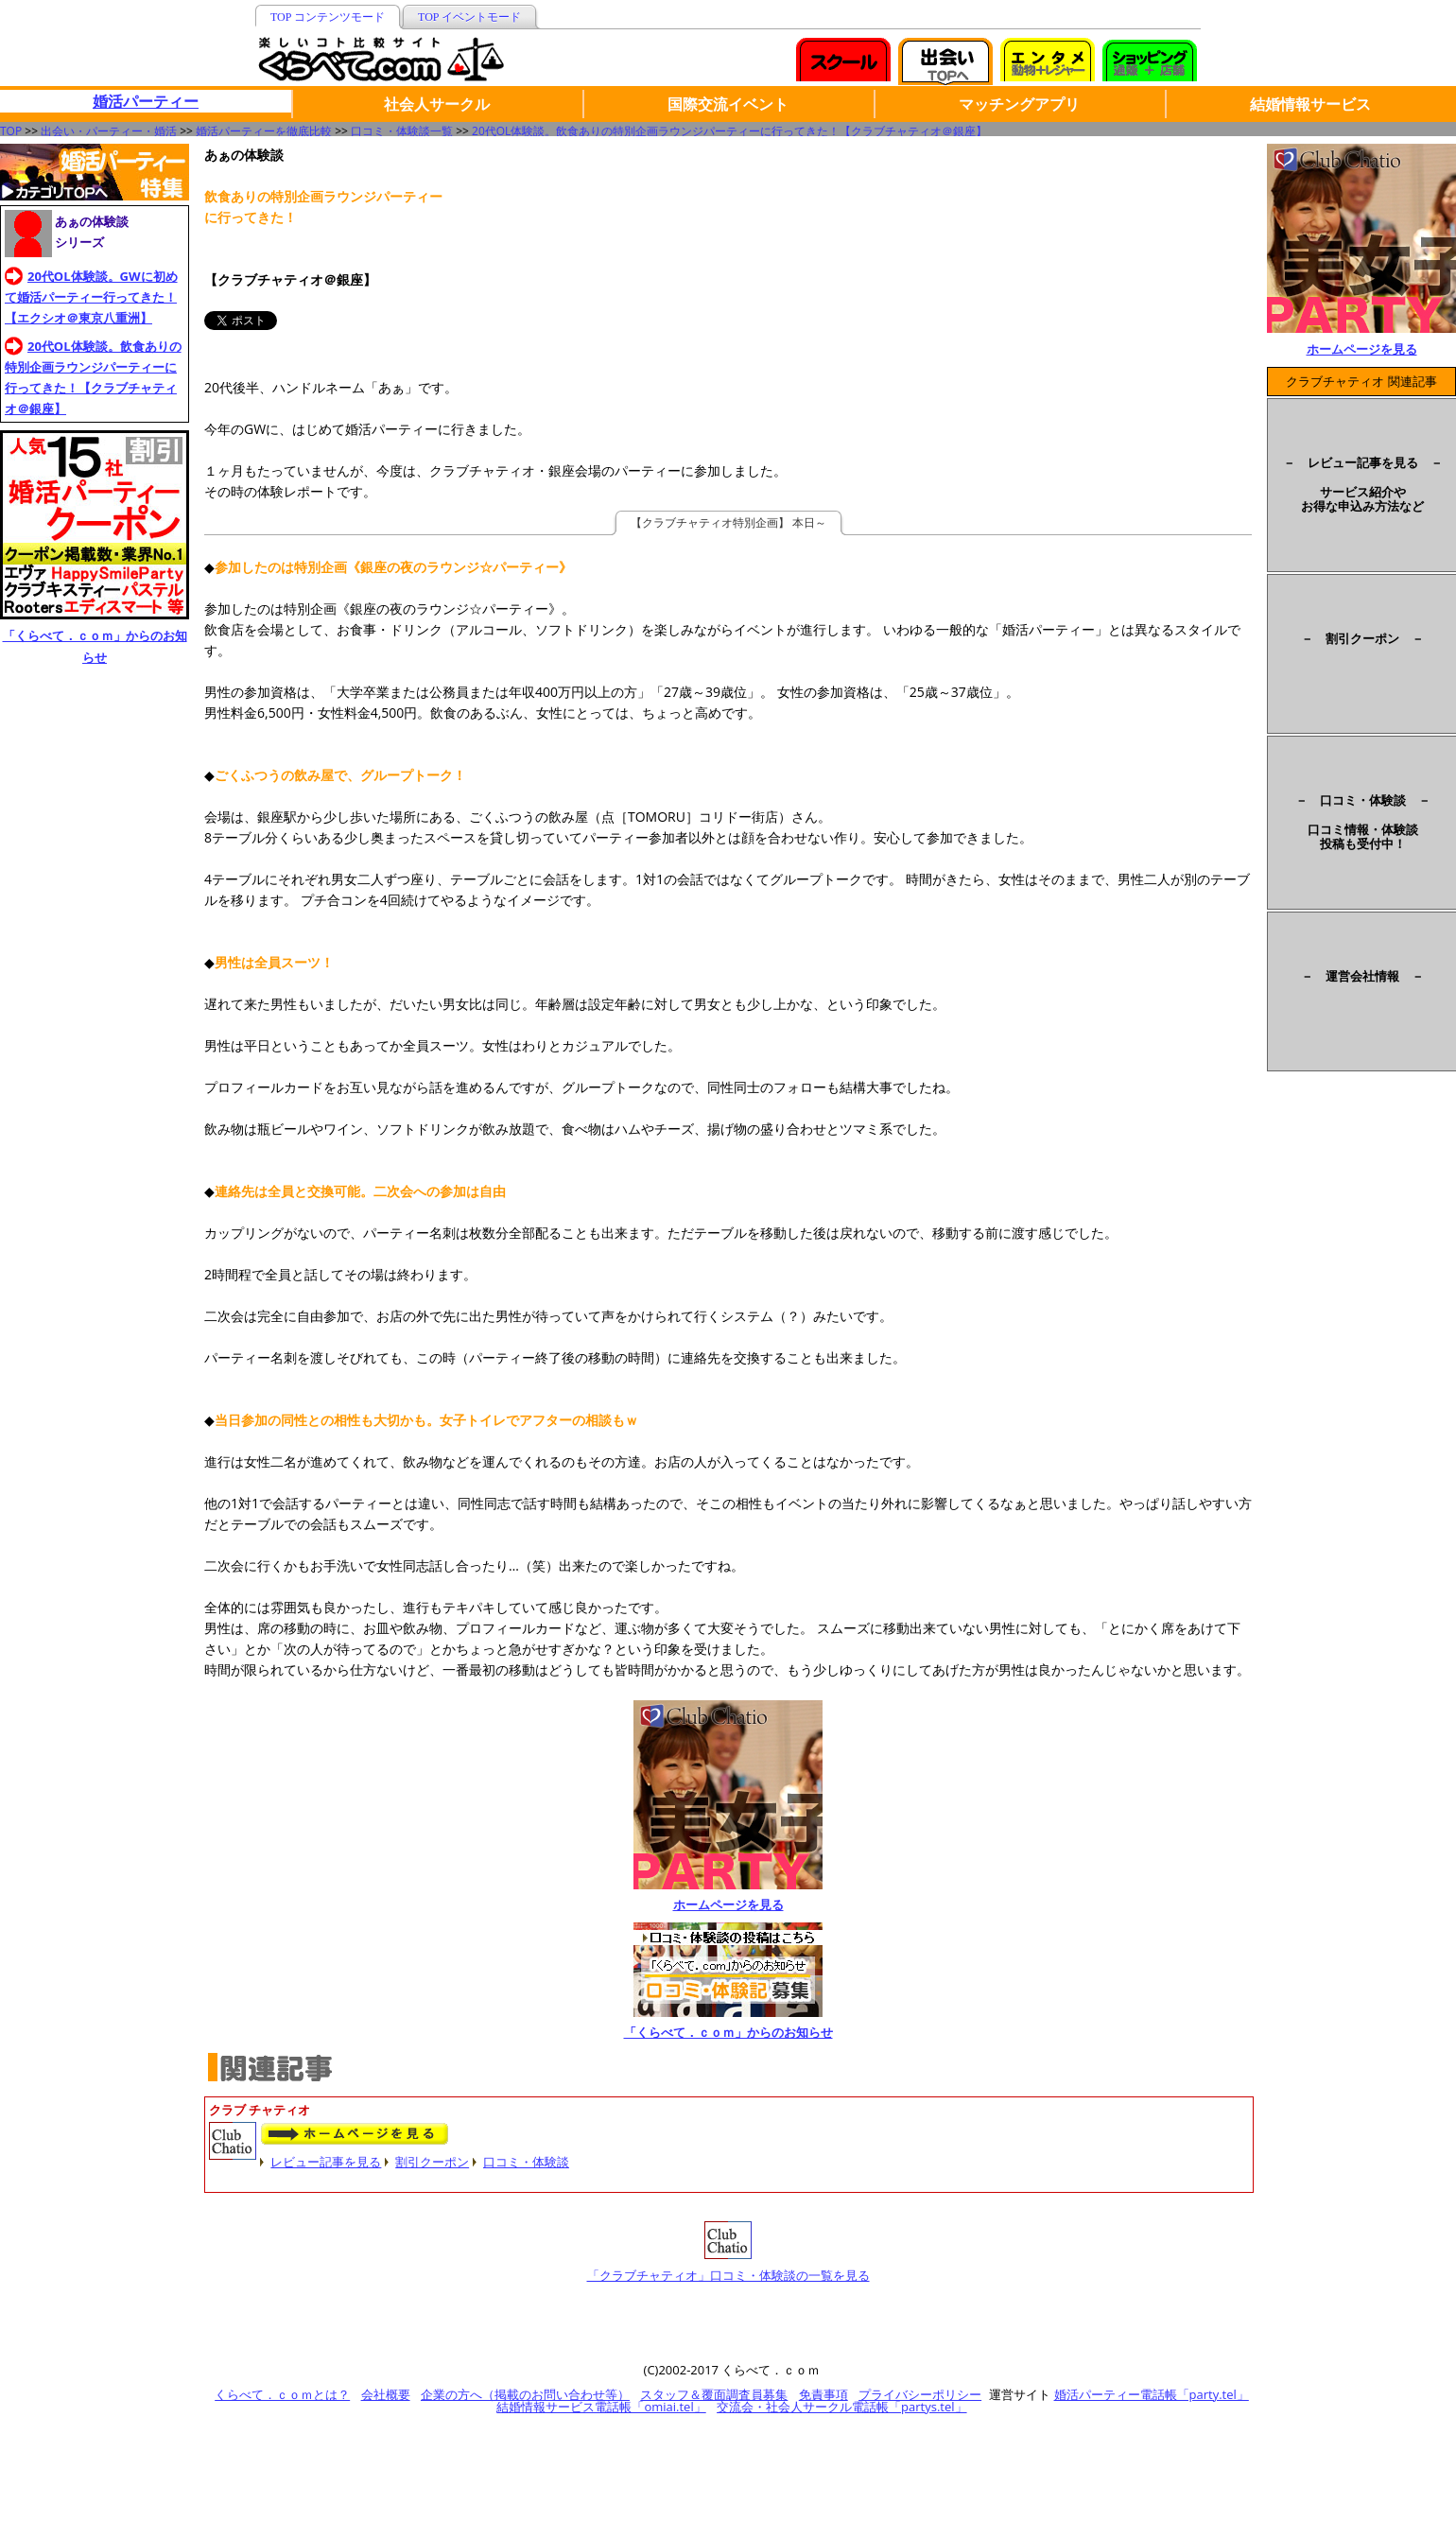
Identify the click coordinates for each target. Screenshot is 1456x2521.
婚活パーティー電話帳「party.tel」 (1151, 2394)
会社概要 (385, 2394)
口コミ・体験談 (526, 2161)
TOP (11, 131)
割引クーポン (432, 2161)
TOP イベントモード (469, 17)
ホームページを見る (728, 1904)
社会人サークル (437, 104)
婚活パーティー (146, 101)
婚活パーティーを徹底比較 (264, 131)
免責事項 (823, 2394)
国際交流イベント (728, 104)
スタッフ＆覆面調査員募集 (714, 2394)
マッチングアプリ (1019, 104)
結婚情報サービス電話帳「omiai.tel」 (600, 2406)
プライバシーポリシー (919, 2394)
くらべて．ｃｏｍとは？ (282, 2394)
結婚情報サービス (1310, 104)
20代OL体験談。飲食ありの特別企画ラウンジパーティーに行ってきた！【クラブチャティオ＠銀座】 (729, 131)
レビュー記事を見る (325, 2161)
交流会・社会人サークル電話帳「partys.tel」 (841, 2406)
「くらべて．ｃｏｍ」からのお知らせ (728, 2032)
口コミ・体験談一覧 (402, 131)
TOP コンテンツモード (327, 17)
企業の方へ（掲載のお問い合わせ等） (525, 2394)
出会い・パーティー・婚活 (109, 131)
